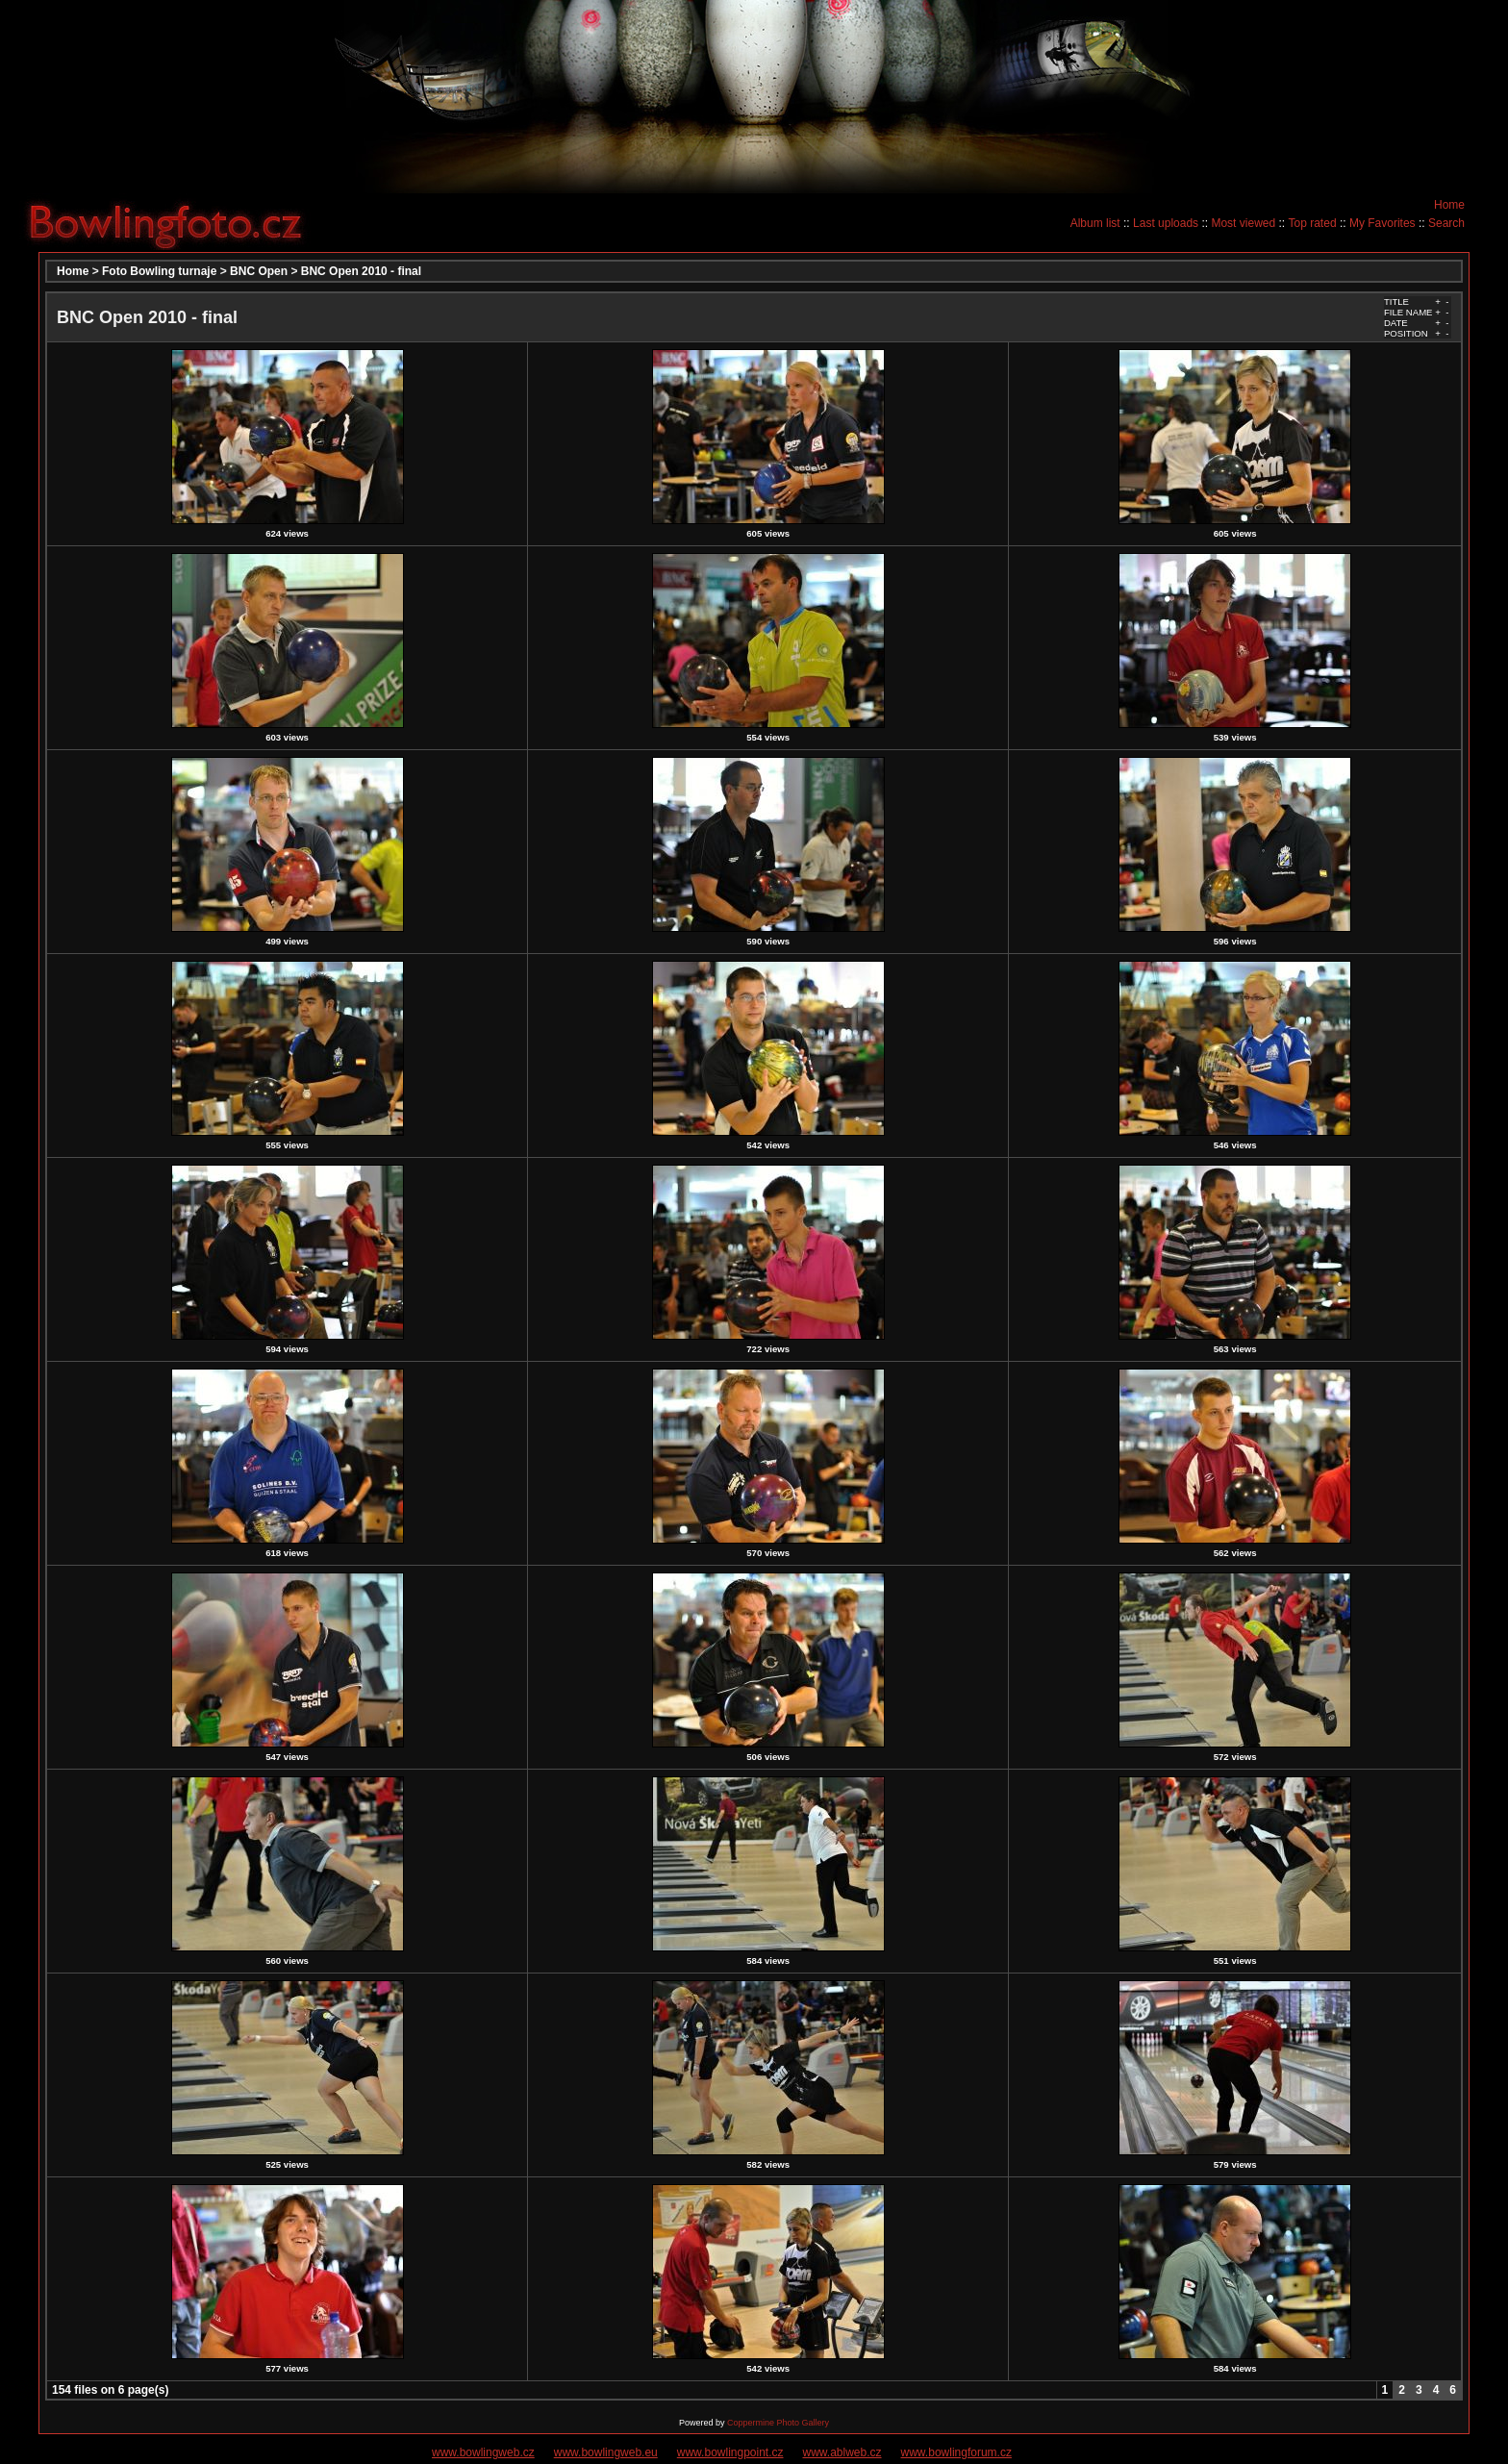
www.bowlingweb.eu (606, 2452)
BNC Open (259, 271)
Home (1449, 205)
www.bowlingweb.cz (483, 2452)
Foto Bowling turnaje (159, 271)
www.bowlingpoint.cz (730, 2452)
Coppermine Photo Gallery (778, 2422)
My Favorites (1382, 223)
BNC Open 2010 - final (361, 271)
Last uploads (1165, 223)
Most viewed (1243, 223)
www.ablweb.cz (842, 2452)
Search (1446, 223)
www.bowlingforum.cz (956, 2452)
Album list (1095, 223)
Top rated (1313, 223)
